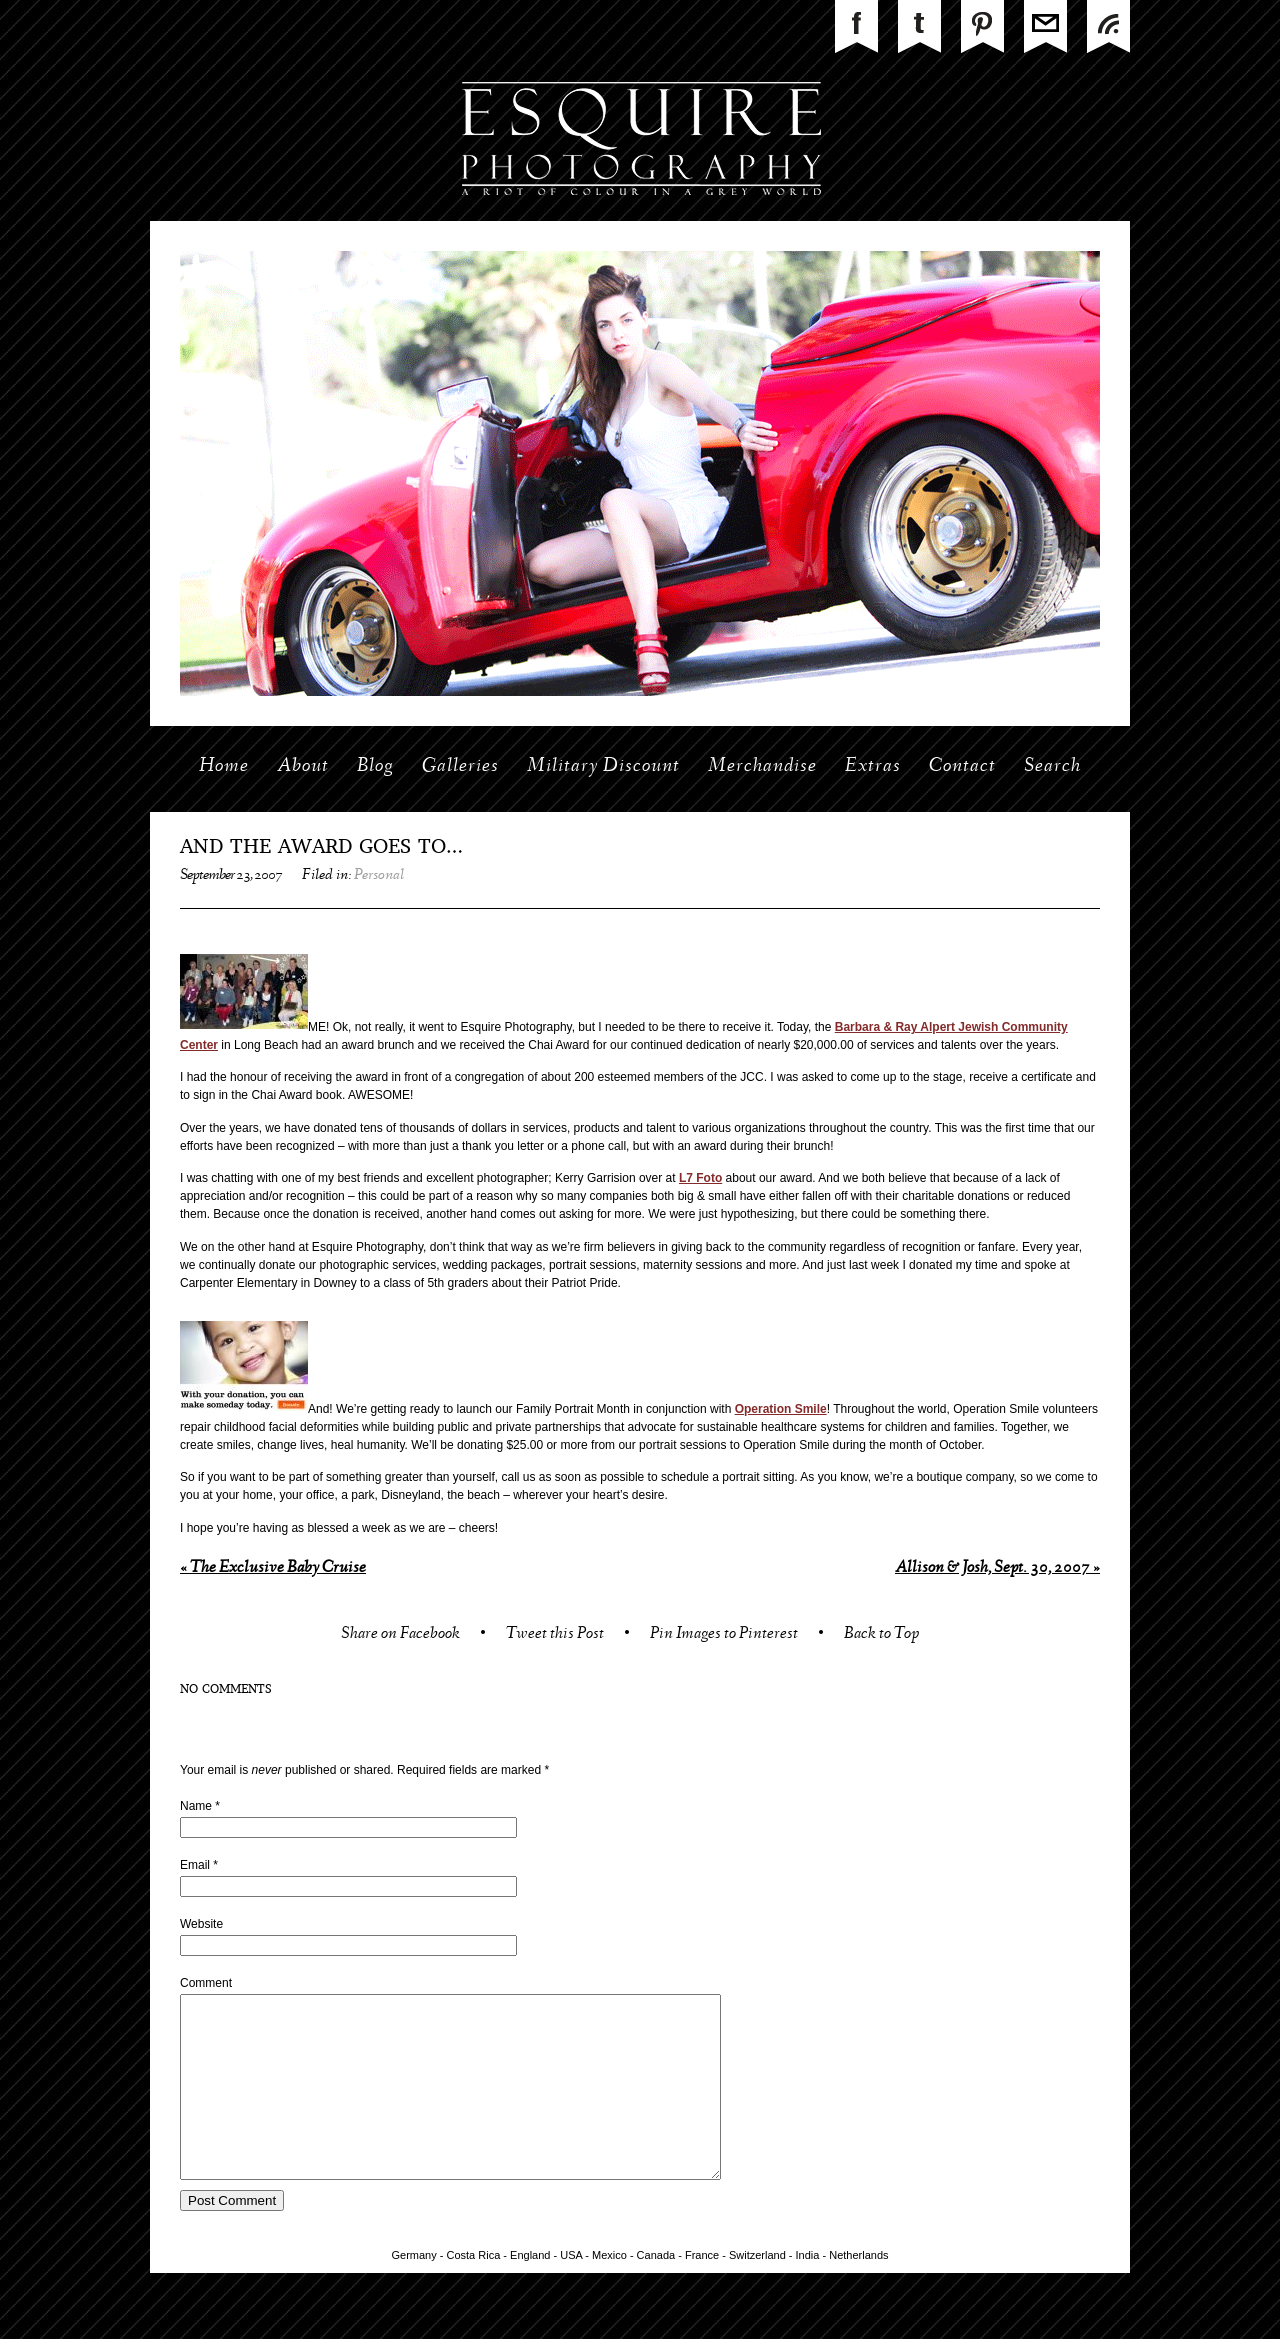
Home (224, 767)
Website (201, 1924)
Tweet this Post (555, 1635)
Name (196, 1806)
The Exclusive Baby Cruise (273, 1568)
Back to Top (881, 1635)
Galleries (460, 767)
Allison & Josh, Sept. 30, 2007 (997, 1568)
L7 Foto (700, 1178)
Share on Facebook (400, 1635)
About (303, 767)
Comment (206, 1983)
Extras (873, 767)
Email (195, 1865)
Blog (375, 767)
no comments (226, 1690)
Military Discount (603, 767)
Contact (962, 767)
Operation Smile (781, 1409)
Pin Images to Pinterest (724, 1635)
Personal (379, 876)
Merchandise (762, 767)
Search (1052, 767)
